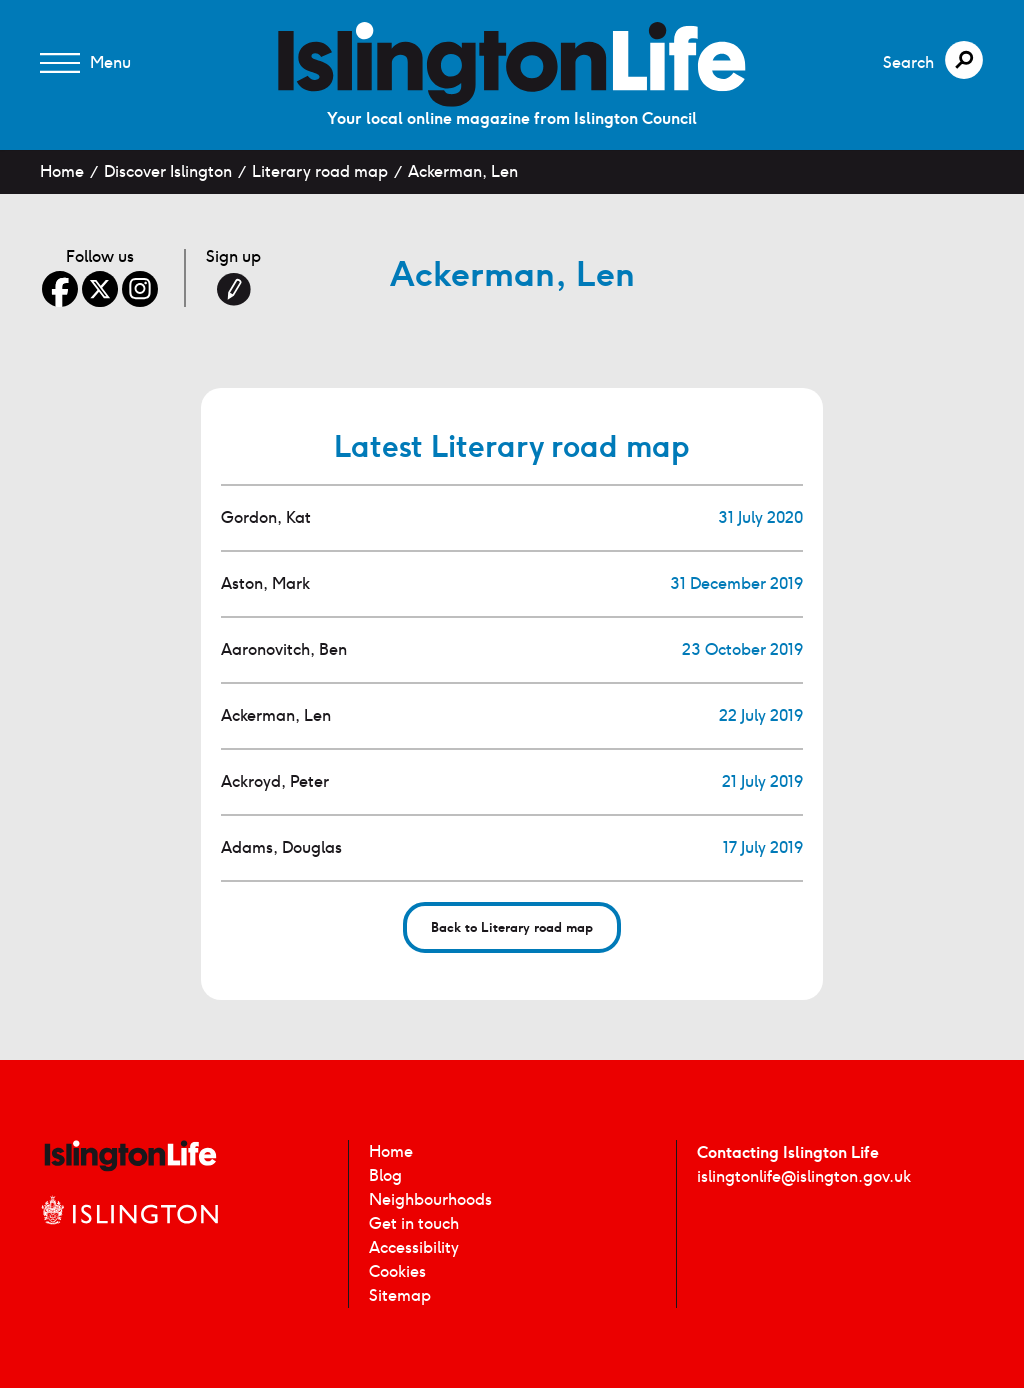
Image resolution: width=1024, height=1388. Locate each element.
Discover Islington (168, 171)
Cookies (397, 1271)
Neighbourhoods (430, 1199)
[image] (512, 64)
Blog (385, 1175)
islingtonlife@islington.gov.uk (804, 1176)
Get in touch (414, 1223)
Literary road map (320, 171)
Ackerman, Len (463, 171)
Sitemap (400, 1295)
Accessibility (414, 1247)
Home (62, 171)
